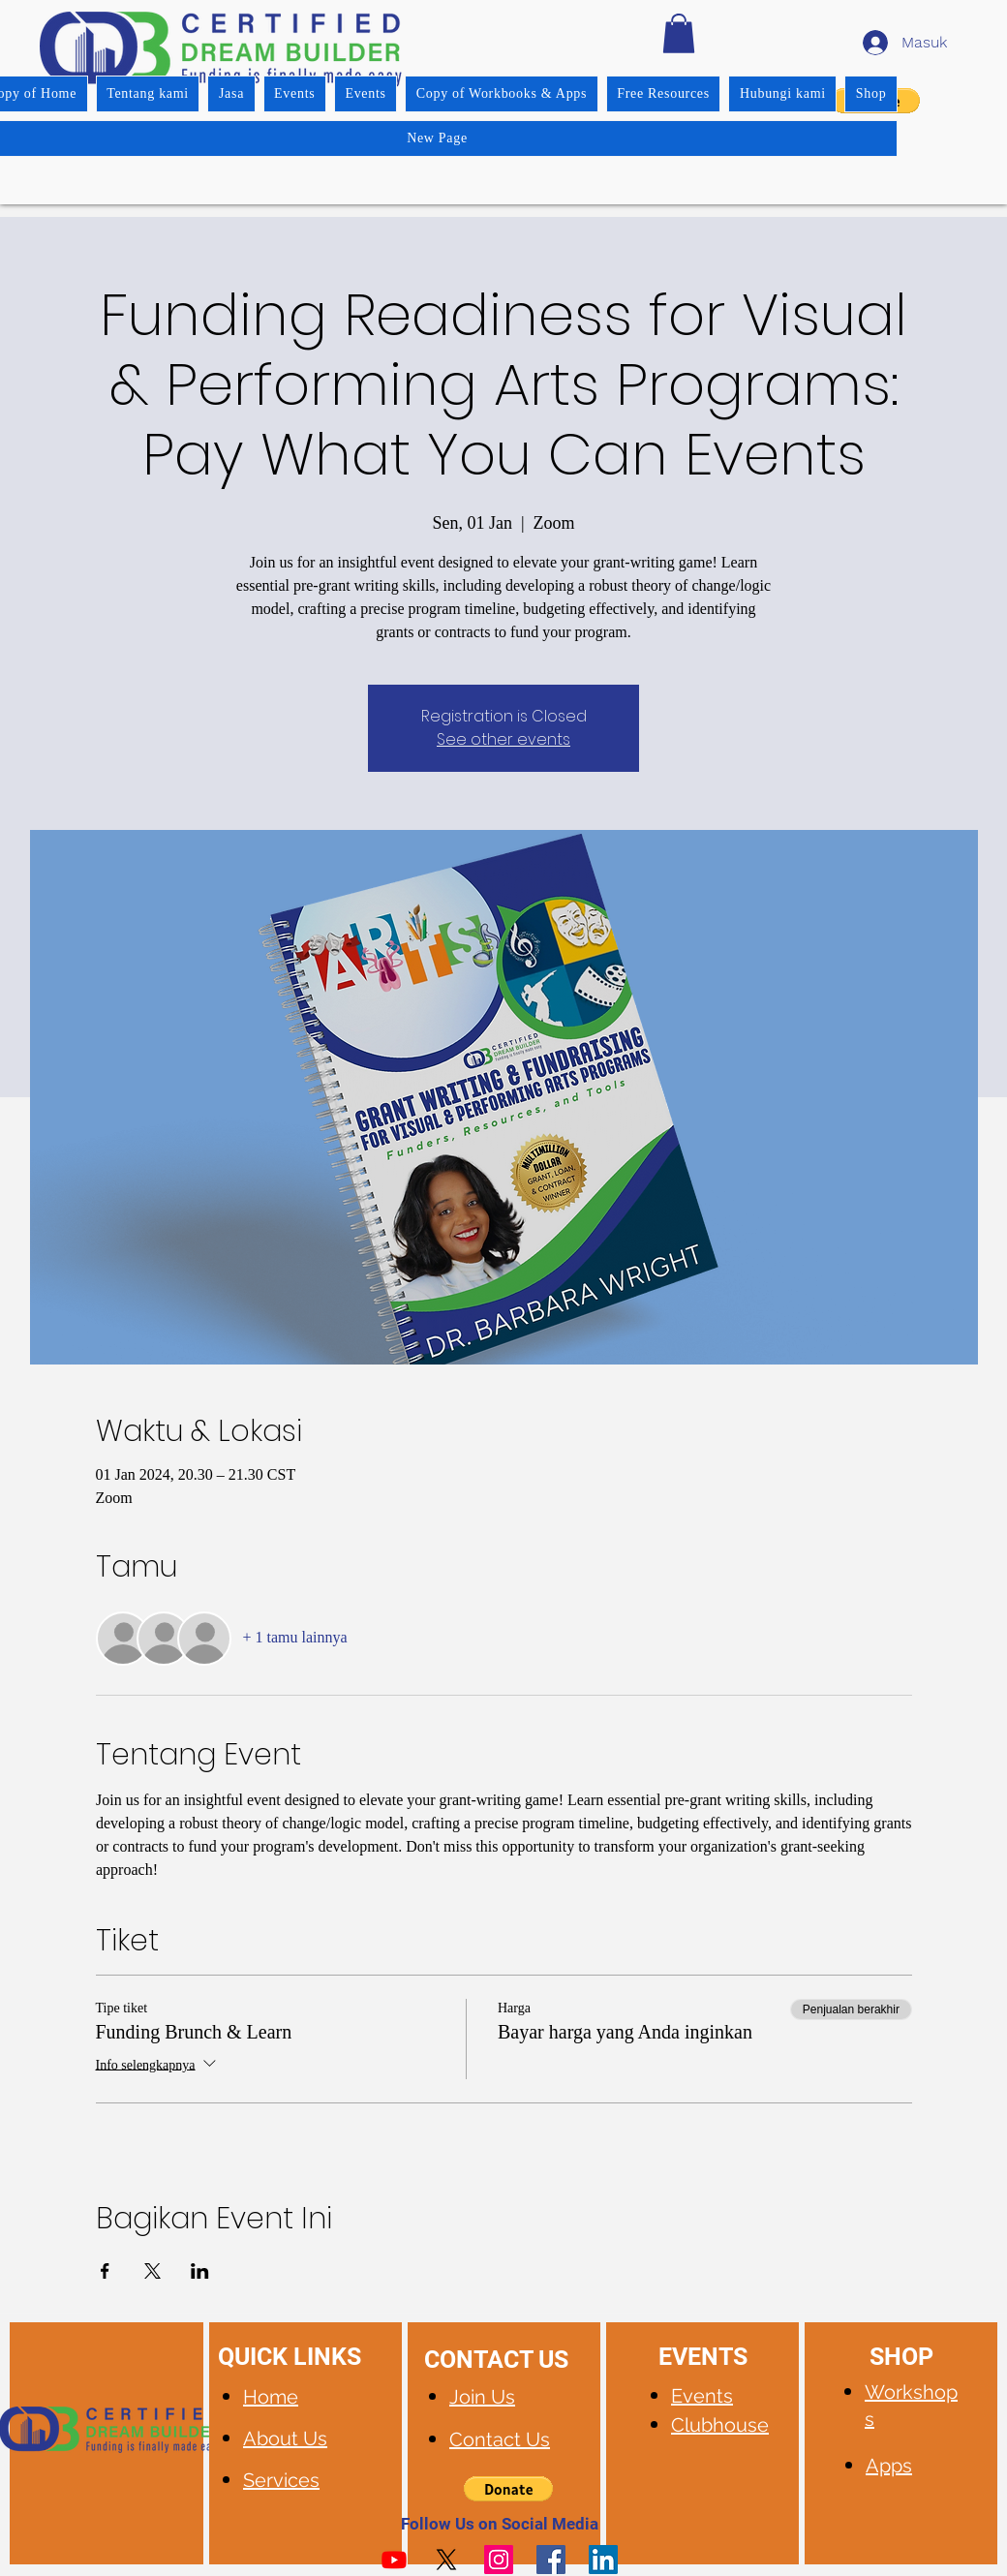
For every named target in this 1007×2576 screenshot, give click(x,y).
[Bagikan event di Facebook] (105, 2271)
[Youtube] (394, 2559)
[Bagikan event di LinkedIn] (200, 2271)
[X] (446, 2559)
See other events (503, 739)
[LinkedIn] (603, 2559)
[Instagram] (498, 2559)
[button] (678, 33)
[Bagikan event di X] (152, 2271)
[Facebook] (550, 2559)
